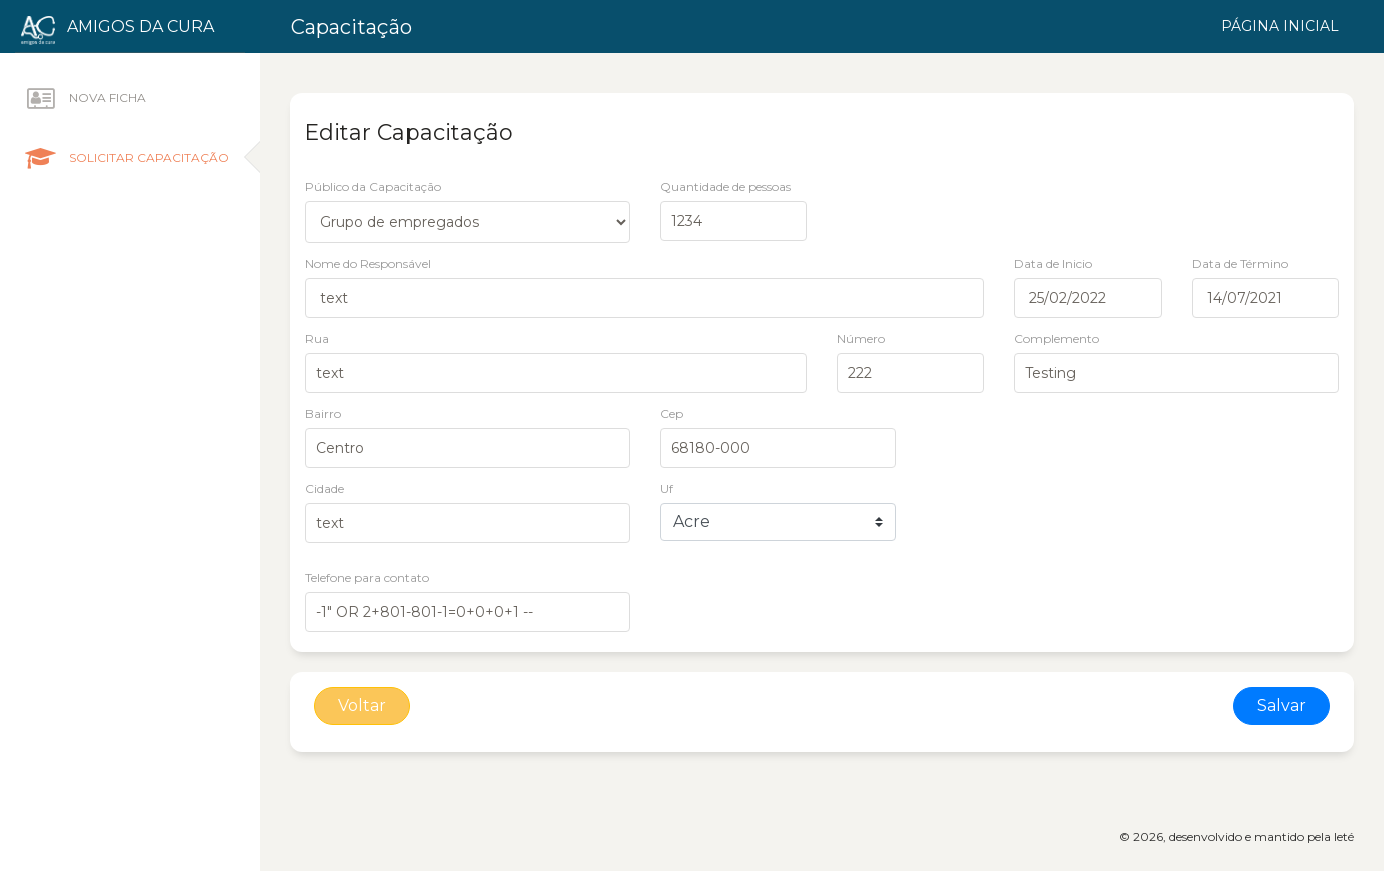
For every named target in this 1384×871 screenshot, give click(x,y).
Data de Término (1240, 263)
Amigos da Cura (140, 26)
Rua (317, 338)
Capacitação (351, 27)
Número (861, 338)
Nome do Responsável (368, 263)
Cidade (324, 488)
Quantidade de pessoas (725, 186)
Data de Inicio (1053, 263)
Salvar (1281, 705)
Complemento (1056, 338)
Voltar (362, 705)
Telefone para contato (367, 577)
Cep (671, 413)
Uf (666, 488)
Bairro (323, 413)
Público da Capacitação (373, 186)
